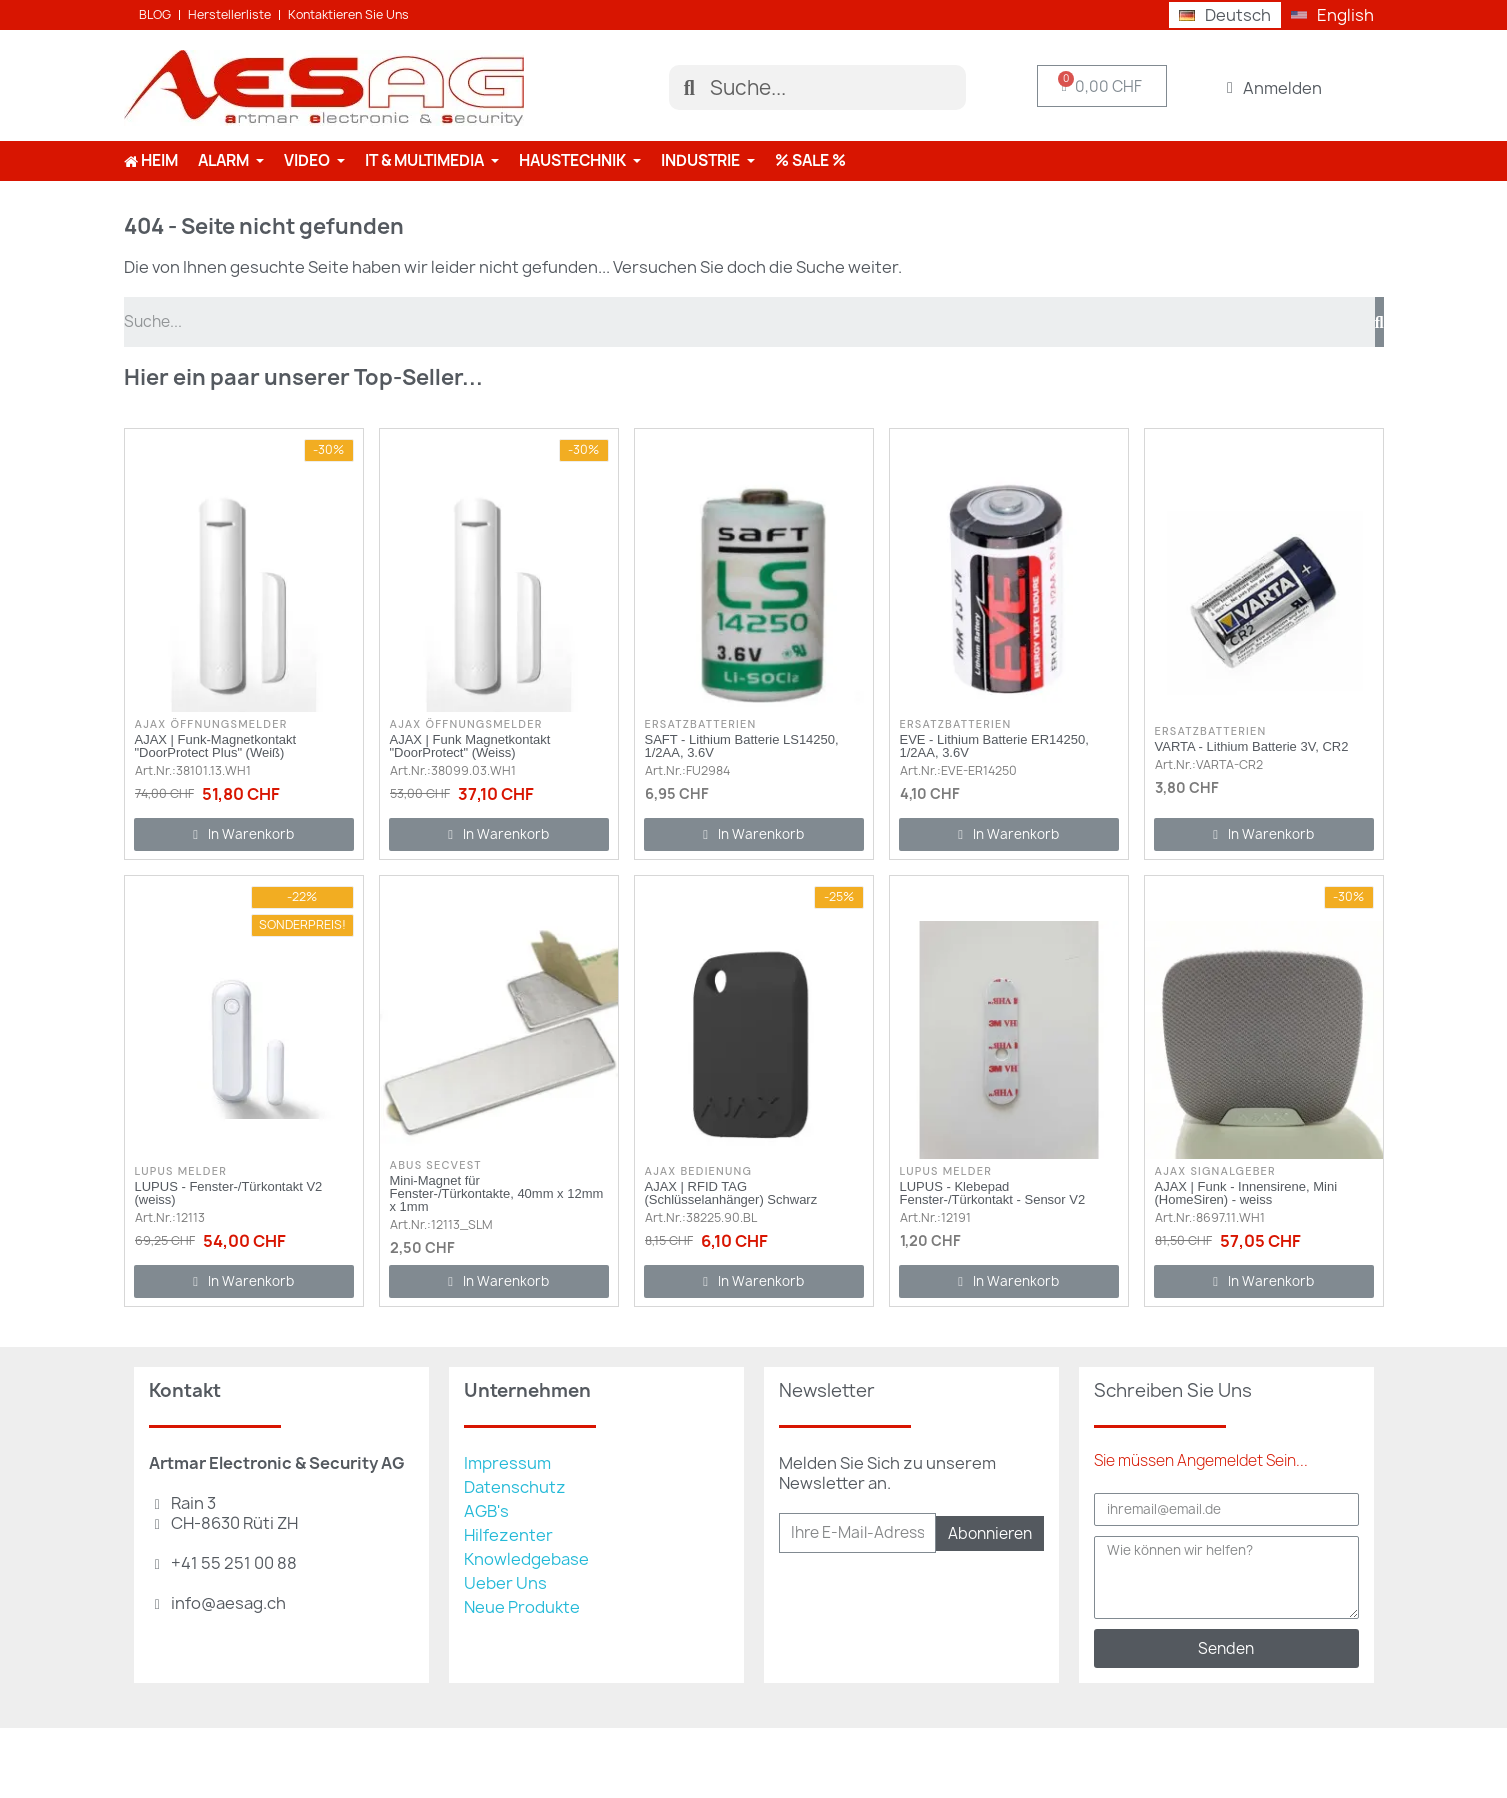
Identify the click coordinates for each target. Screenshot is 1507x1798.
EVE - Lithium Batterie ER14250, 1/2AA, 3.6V (994, 746)
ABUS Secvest (436, 1165)
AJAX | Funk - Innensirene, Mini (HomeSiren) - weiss (1246, 1193)
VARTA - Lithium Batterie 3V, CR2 (1252, 746)
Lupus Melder (181, 1171)
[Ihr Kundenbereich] (1274, 88)
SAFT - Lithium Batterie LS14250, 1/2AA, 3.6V (742, 746)
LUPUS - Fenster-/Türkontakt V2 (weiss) (229, 1193)
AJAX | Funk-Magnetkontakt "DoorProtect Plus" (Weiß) (216, 746)
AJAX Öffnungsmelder (211, 724)
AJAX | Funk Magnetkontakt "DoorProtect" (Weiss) (470, 746)
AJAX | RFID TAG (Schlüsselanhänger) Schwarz (731, 1193)
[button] (244, 834)
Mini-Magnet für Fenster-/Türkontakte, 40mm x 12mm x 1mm (497, 1193)
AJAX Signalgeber (1215, 1171)
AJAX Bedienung (699, 1171)
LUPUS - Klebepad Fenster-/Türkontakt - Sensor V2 (993, 1193)
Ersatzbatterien (701, 724)
